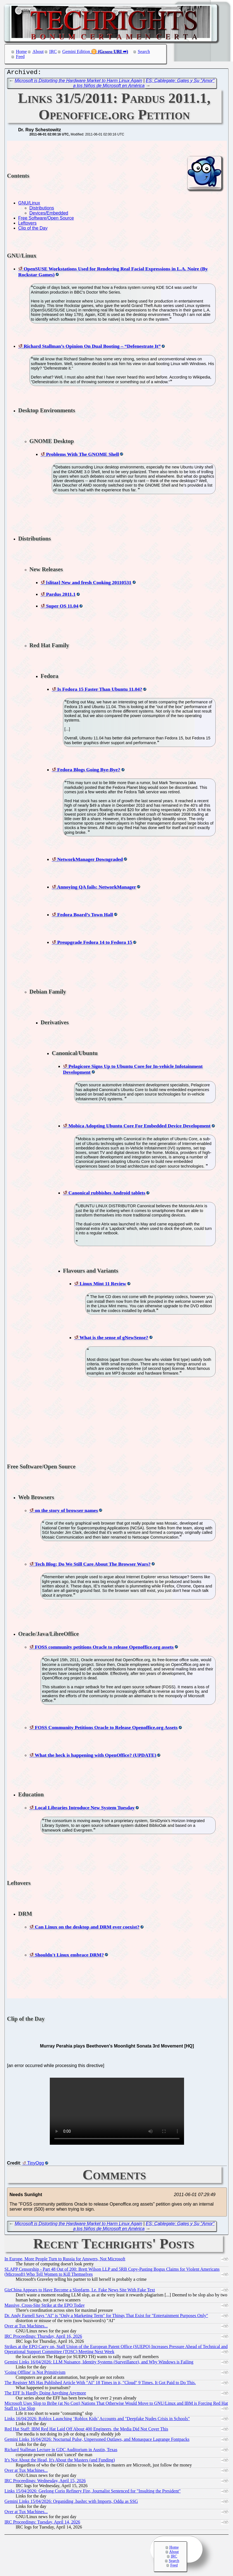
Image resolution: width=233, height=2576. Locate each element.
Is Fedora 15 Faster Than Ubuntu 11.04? (99, 690)
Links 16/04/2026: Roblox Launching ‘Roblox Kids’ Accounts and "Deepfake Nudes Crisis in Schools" (97, 2420)
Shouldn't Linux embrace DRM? (69, 1956)
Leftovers (27, 224)
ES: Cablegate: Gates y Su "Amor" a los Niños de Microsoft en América (143, 84)
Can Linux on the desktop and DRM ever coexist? (87, 1928)
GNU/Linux (29, 204)
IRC (53, 51)
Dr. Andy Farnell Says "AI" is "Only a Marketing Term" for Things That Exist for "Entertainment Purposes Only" (106, 2317)
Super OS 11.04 (62, 607)
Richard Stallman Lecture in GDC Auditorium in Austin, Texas (60, 2451)
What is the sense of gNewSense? (113, 1339)
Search (144, 51)
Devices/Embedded (48, 214)
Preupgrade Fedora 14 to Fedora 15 (94, 943)
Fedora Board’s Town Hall (85, 916)
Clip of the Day (33, 229)
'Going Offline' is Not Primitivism (34, 2373)
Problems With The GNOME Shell (82, 455)
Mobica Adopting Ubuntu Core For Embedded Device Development (139, 1127)
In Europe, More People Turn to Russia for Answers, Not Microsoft (64, 2260)
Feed (20, 56)
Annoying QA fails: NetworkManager (96, 888)
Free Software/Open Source (46, 219)
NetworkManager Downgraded (90, 860)
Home (21, 51)
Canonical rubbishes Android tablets (106, 1194)
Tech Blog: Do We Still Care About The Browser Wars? (92, 1565)
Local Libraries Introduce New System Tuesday (85, 1809)
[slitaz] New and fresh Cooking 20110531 (88, 584)
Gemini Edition (76, 51)
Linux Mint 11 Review (102, 1285)
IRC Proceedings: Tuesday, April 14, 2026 (42, 2523)
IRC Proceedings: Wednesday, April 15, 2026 (45, 2482)
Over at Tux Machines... (26, 2327)
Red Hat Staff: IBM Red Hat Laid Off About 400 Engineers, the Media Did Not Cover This (86, 2430)
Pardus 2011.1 (61, 595)
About (38, 51)
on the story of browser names (66, 1512)
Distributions (41, 209)
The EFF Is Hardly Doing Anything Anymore (45, 2394)
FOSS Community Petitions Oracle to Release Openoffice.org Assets (106, 1729)
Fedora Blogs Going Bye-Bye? (88, 771)
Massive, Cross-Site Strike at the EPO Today (44, 2306)
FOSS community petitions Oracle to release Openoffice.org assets (104, 1648)
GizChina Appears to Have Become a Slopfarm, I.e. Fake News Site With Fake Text (79, 2291)
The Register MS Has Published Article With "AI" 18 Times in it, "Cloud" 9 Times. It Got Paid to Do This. (100, 2384)
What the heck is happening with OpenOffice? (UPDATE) (95, 1756)
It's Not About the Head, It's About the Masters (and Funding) (59, 2461)
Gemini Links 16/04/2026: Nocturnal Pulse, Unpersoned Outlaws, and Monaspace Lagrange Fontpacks (96, 2440)
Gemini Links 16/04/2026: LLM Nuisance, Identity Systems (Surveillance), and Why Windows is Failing (98, 2363)
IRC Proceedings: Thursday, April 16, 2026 (43, 2337)
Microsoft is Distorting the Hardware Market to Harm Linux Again (78, 82)
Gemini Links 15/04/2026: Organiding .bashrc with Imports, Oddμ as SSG (71, 2502)
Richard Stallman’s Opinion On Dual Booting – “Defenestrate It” (92, 347)
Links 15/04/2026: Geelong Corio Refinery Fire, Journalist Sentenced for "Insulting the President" (92, 2492)
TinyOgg (35, 2164)
